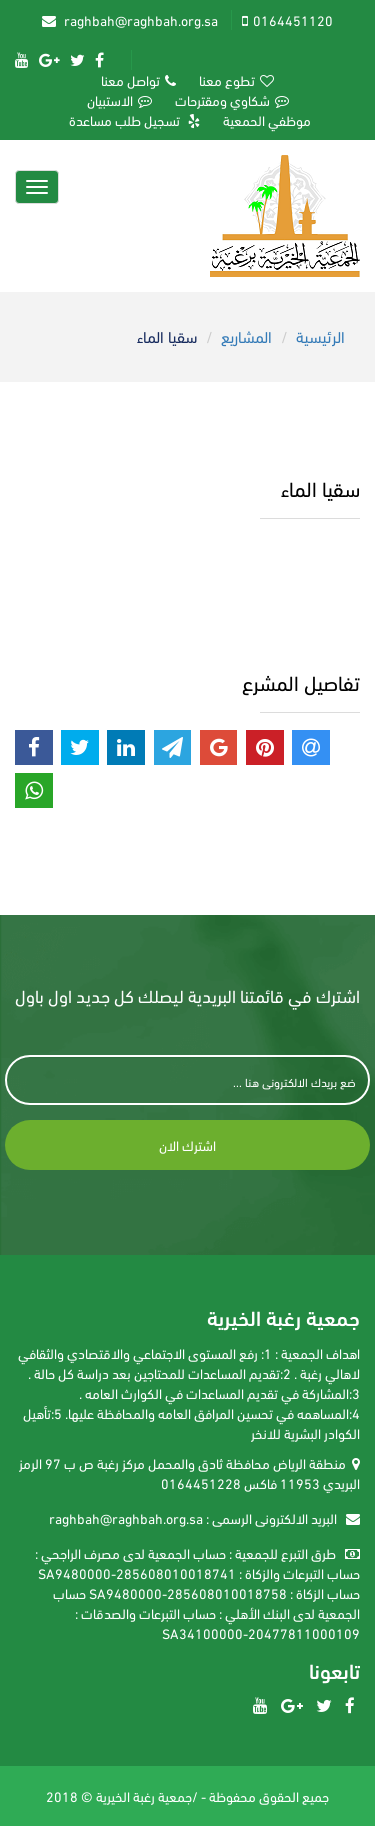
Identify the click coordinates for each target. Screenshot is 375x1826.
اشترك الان (187, 1144)
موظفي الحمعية (267, 120)
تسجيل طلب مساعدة (134, 120)
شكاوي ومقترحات (232, 100)
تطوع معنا (236, 80)
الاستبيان (119, 100)
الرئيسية (320, 335)
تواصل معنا (138, 80)
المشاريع (246, 335)
